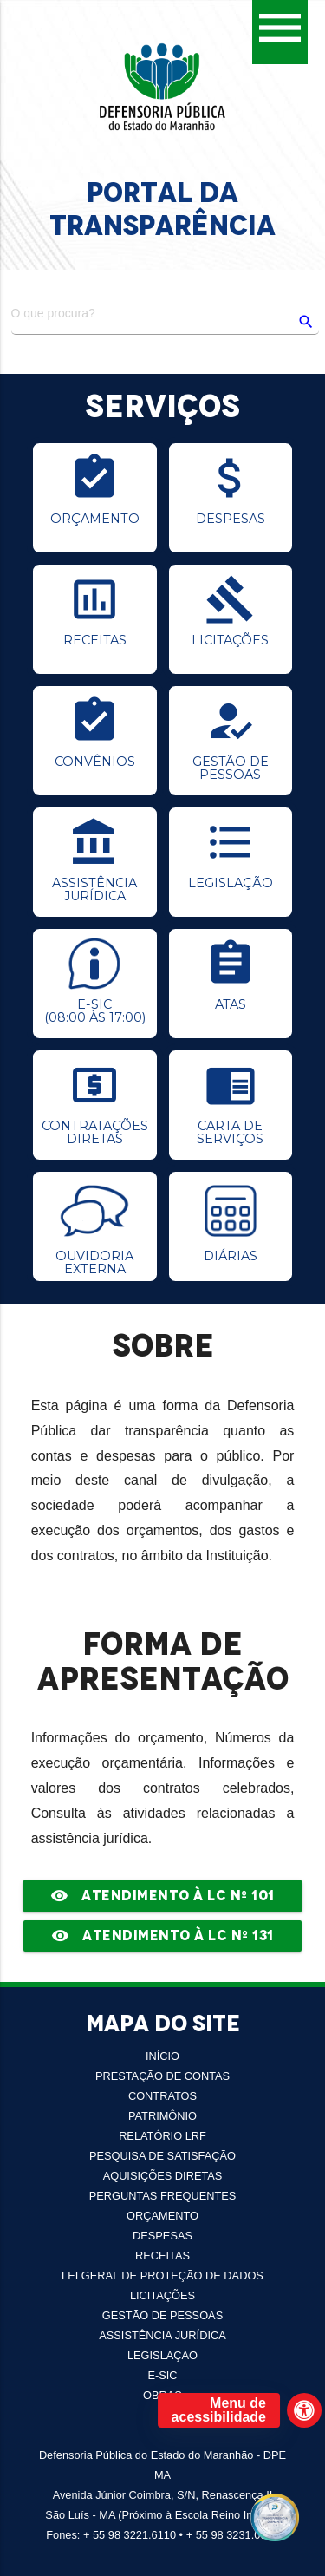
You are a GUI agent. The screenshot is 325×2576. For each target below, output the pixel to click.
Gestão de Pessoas (162, 2315)
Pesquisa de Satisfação (162, 2155)
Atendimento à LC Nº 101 (162, 1896)
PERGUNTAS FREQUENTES (163, 2195)
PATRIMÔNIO (162, 2115)
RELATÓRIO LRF (162, 2135)
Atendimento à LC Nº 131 (162, 1936)
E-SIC (162, 2375)
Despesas (162, 2235)
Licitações (162, 2295)
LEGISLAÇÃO (162, 2355)
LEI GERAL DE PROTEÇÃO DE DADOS (162, 2275)
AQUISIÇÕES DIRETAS (163, 2175)
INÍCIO (162, 2056)
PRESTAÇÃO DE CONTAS (162, 2075)
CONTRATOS (162, 2095)
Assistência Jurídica (162, 2335)
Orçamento (162, 2215)
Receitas (162, 2255)
